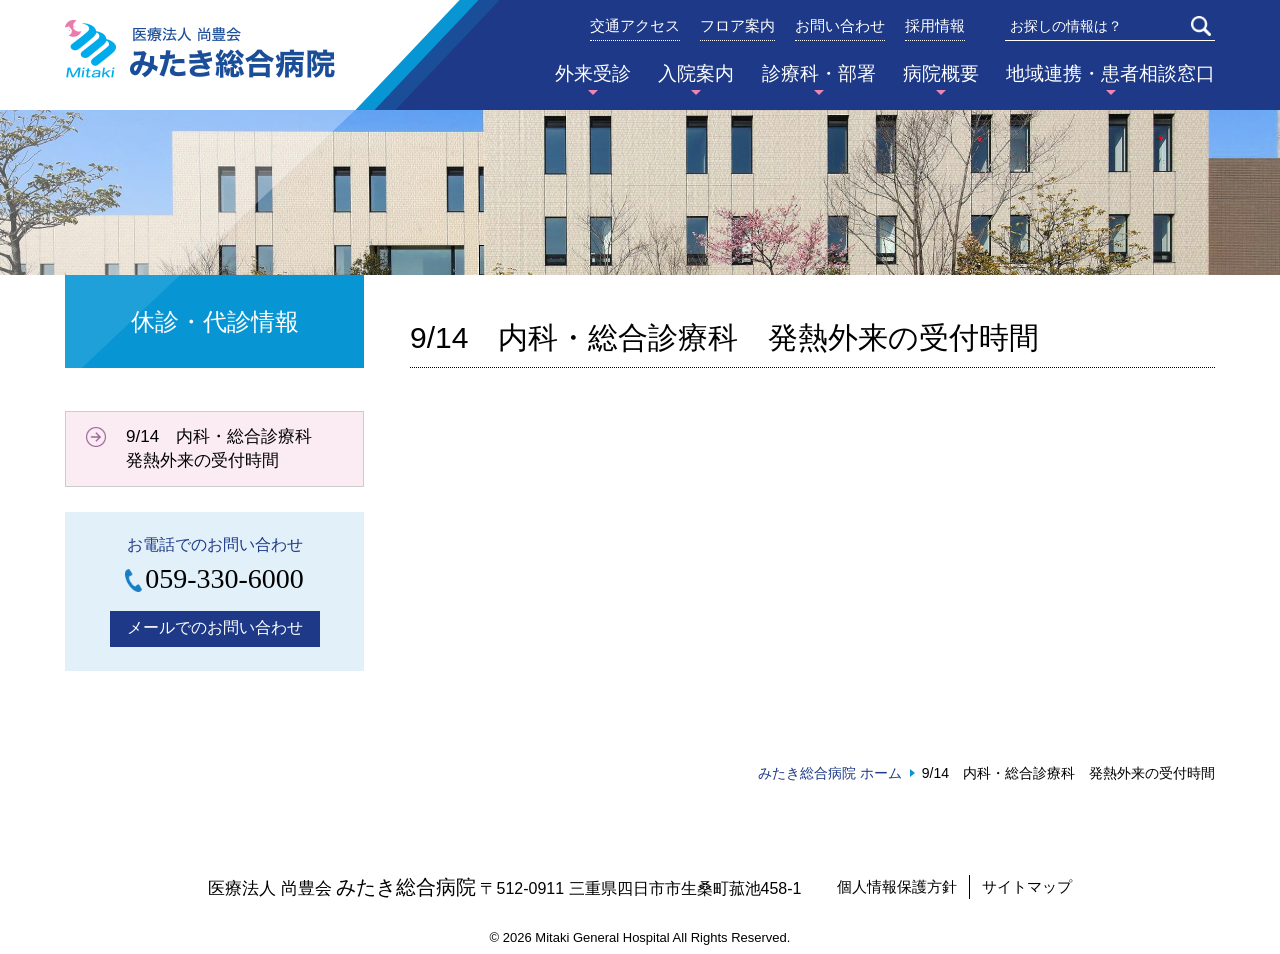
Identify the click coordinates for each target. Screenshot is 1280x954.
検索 (1201, 26)
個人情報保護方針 (897, 886)
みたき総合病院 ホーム (830, 773)
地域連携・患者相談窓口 (1110, 73)
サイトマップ (1027, 886)
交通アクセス (635, 26)
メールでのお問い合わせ (215, 627)
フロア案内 (737, 26)
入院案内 (696, 73)
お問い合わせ (840, 26)
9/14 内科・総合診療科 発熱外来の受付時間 (227, 448)
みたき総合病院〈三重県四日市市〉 (200, 49)
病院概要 (941, 73)
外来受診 (593, 73)
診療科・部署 (819, 73)
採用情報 (935, 26)
